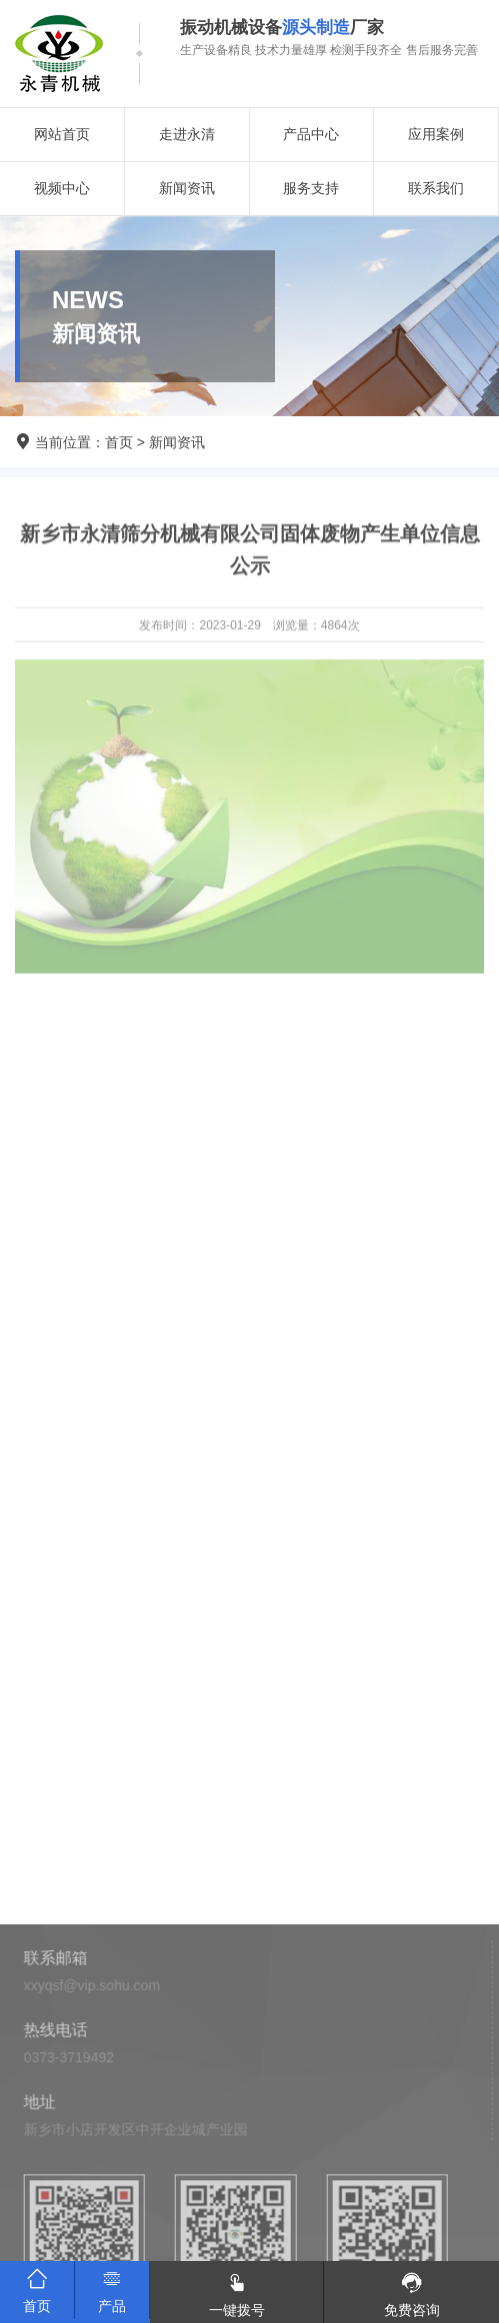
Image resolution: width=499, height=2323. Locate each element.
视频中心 (62, 188)
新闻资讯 (187, 188)
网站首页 (62, 134)
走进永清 (187, 134)
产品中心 (311, 134)
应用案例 (436, 134)
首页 (119, 443)
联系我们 (436, 188)
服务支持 (311, 188)
